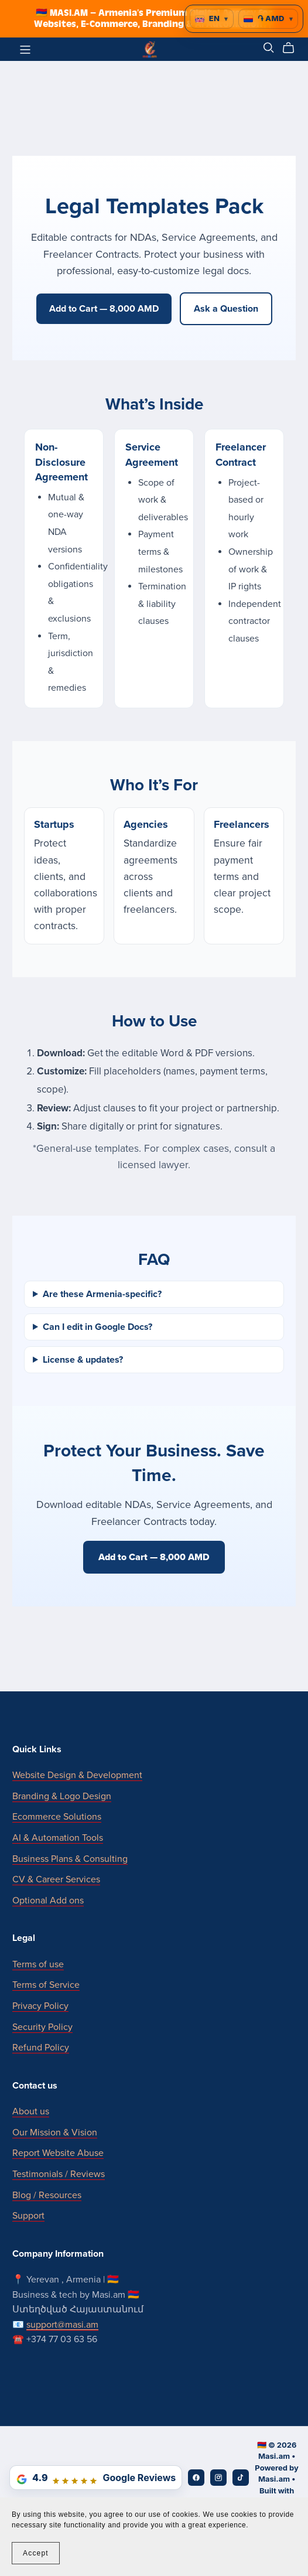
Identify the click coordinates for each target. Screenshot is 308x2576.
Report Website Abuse (58, 2153)
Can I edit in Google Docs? (97, 1327)
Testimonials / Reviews (58, 2174)
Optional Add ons (48, 1900)
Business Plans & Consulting (70, 1859)
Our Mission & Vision (54, 2132)
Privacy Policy (40, 2006)
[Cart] (293, 48)
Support (28, 2216)
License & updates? (83, 1360)
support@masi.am (62, 2325)
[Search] (268, 47)
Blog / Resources (46, 2195)
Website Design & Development (77, 1775)
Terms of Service (46, 1985)
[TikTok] (240, 2477)
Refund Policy (40, 2047)
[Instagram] (218, 2477)
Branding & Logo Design (61, 1796)
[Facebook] (196, 2477)
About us (30, 2111)
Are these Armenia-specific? (102, 1294)
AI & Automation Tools (57, 1838)
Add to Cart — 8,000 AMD (104, 309)
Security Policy (42, 2027)
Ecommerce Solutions (56, 1817)
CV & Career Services (56, 1879)
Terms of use (38, 1964)
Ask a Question (226, 309)
